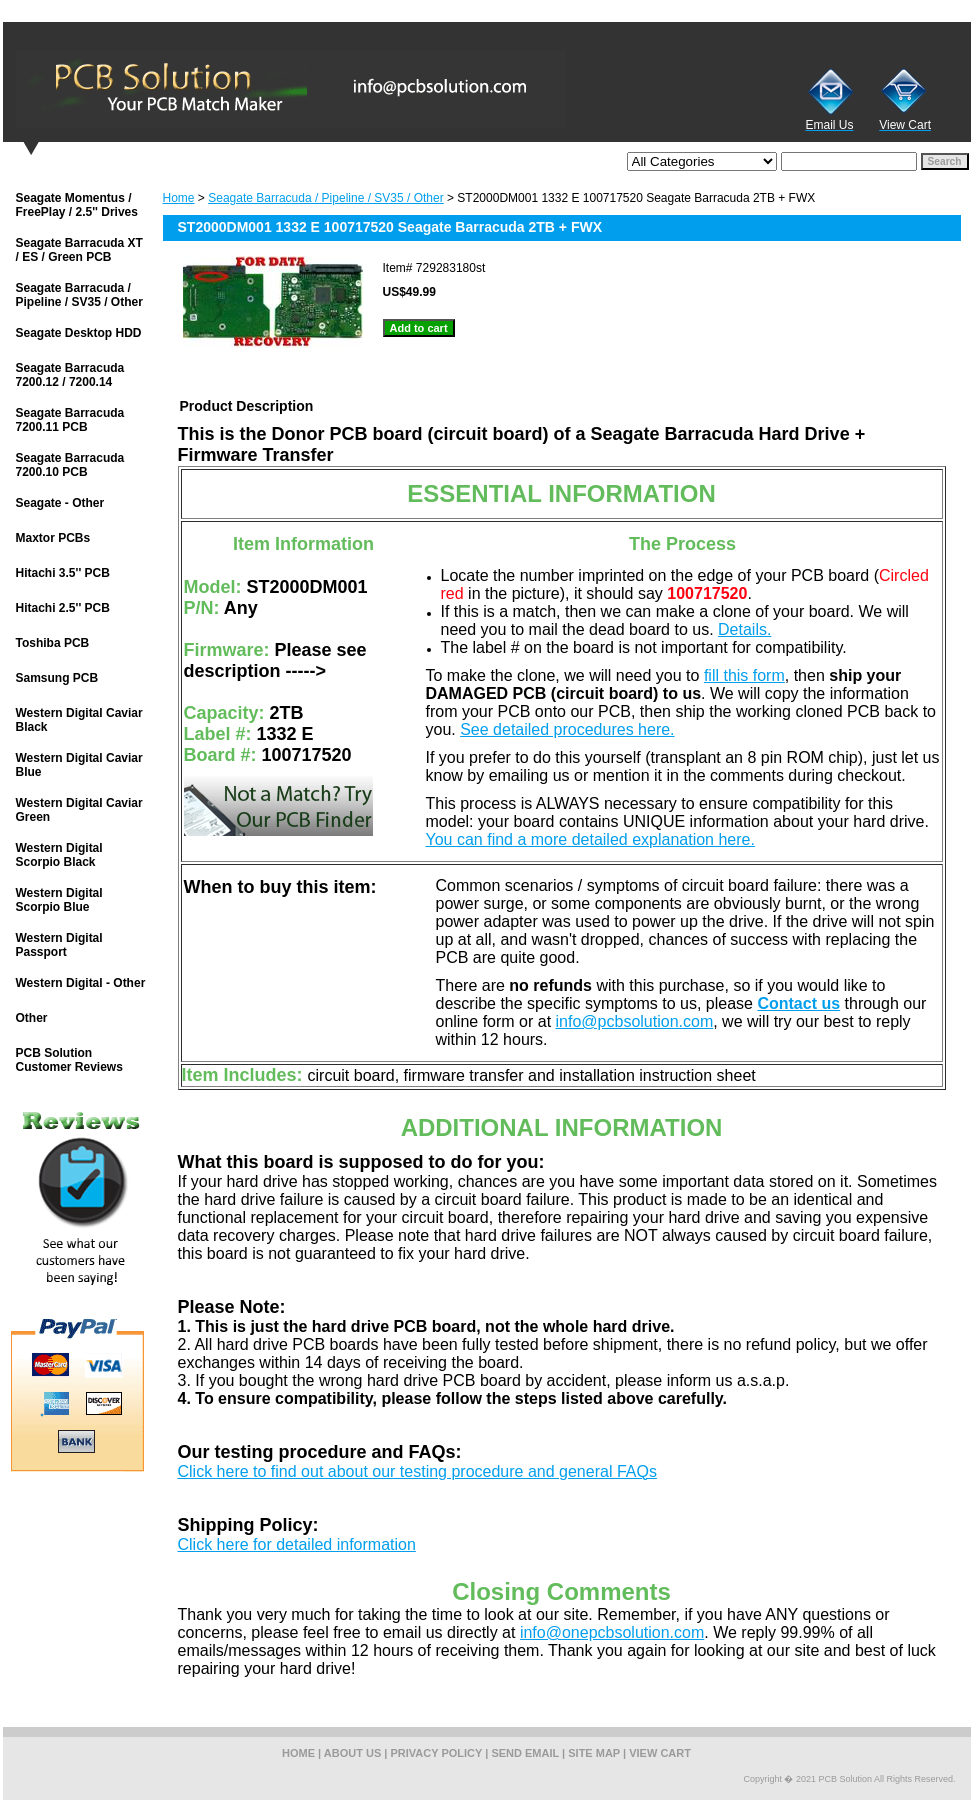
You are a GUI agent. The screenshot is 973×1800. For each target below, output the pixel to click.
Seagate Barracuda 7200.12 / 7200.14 (70, 375)
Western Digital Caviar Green (79, 810)
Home (179, 198)
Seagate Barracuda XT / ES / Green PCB (79, 250)
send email (525, 1753)
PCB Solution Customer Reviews (69, 1060)
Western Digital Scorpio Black (59, 855)
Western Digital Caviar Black (79, 720)
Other (32, 1018)
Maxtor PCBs (53, 538)
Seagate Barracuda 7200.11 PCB (70, 420)
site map (594, 1753)
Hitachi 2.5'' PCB (63, 608)
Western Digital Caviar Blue (79, 765)
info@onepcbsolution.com (612, 1632)
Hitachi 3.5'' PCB (63, 573)
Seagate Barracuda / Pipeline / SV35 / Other (325, 198)
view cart (660, 1753)
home (298, 1753)
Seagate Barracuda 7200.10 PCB (70, 465)
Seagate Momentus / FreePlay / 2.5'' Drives (77, 205)
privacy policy (437, 1753)
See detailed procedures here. (567, 729)
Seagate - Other (60, 503)
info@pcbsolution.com (635, 1021)
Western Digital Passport (59, 945)
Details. (744, 629)
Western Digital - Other (81, 983)
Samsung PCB (57, 678)
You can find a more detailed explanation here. (590, 839)
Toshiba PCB (53, 643)
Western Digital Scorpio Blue (59, 900)
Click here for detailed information (297, 1544)
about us (352, 1753)
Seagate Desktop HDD (79, 333)
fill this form (744, 675)
